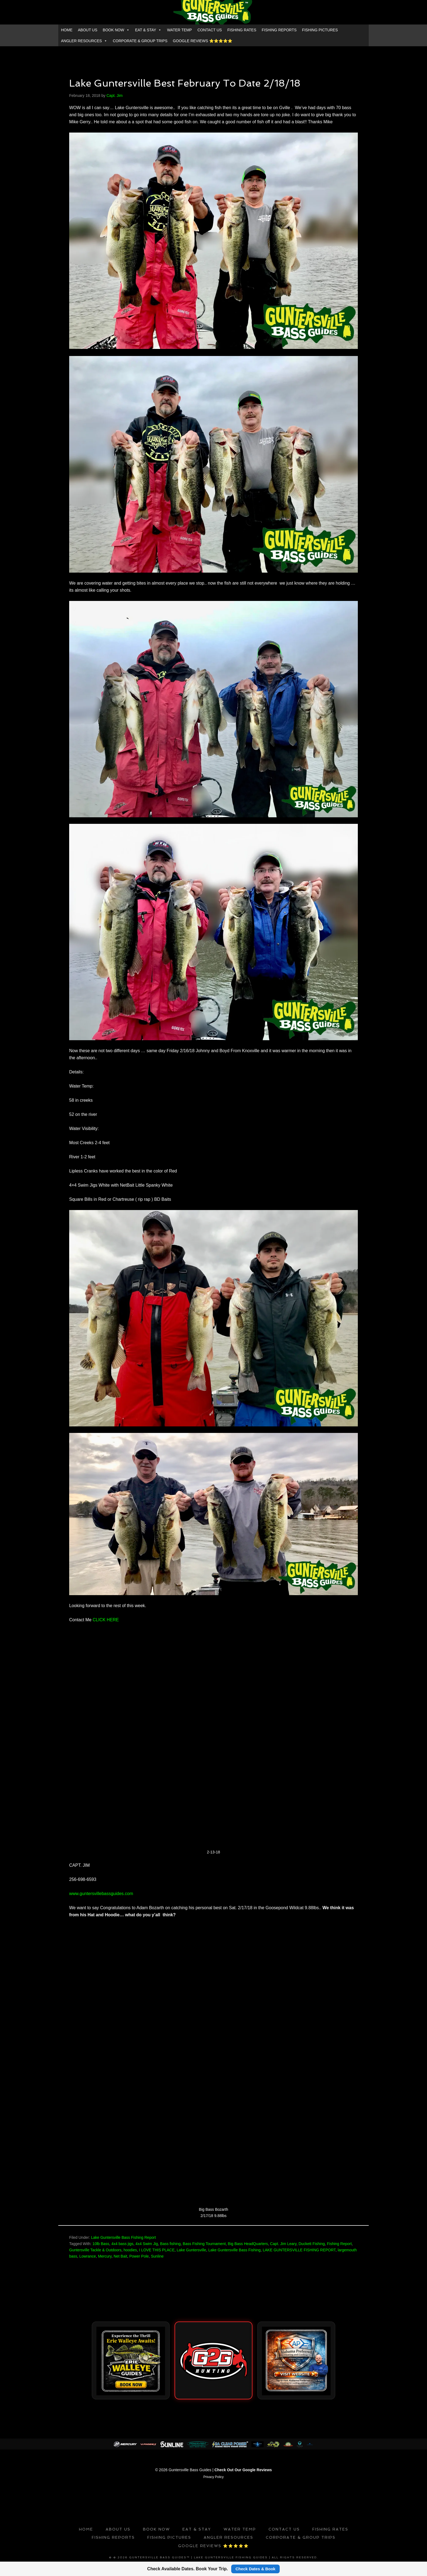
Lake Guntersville (191, 2250)
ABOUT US (87, 30)
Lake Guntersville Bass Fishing (234, 2250)
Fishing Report (339, 2244)
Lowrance (87, 2256)
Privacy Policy (213, 2475)
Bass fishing (170, 2244)
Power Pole (139, 2256)
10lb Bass (101, 2244)
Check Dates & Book (256, 2568)
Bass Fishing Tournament (204, 2244)
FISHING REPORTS (279, 30)
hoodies (130, 2250)
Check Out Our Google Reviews (243, 2468)
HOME (66, 30)
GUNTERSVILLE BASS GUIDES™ (213, 12)
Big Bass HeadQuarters (248, 2244)
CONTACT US (209, 30)
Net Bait (120, 2256)
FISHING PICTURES (320, 30)
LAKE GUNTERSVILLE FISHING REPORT (299, 2250)
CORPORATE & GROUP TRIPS (140, 41)
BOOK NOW (116, 29)
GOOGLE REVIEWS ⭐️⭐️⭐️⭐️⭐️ (202, 41)
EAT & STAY (148, 29)
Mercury (105, 2256)
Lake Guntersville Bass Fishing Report (123, 2237)
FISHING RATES (241, 30)
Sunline (157, 2256)
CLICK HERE (106, 1619)
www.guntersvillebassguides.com (101, 1893)
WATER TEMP (179, 30)
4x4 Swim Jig (147, 2244)
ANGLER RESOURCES (84, 40)
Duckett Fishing (311, 2244)
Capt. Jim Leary (283, 2244)
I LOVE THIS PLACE (157, 2250)
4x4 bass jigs (122, 2244)
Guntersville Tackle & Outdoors (95, 2250)
